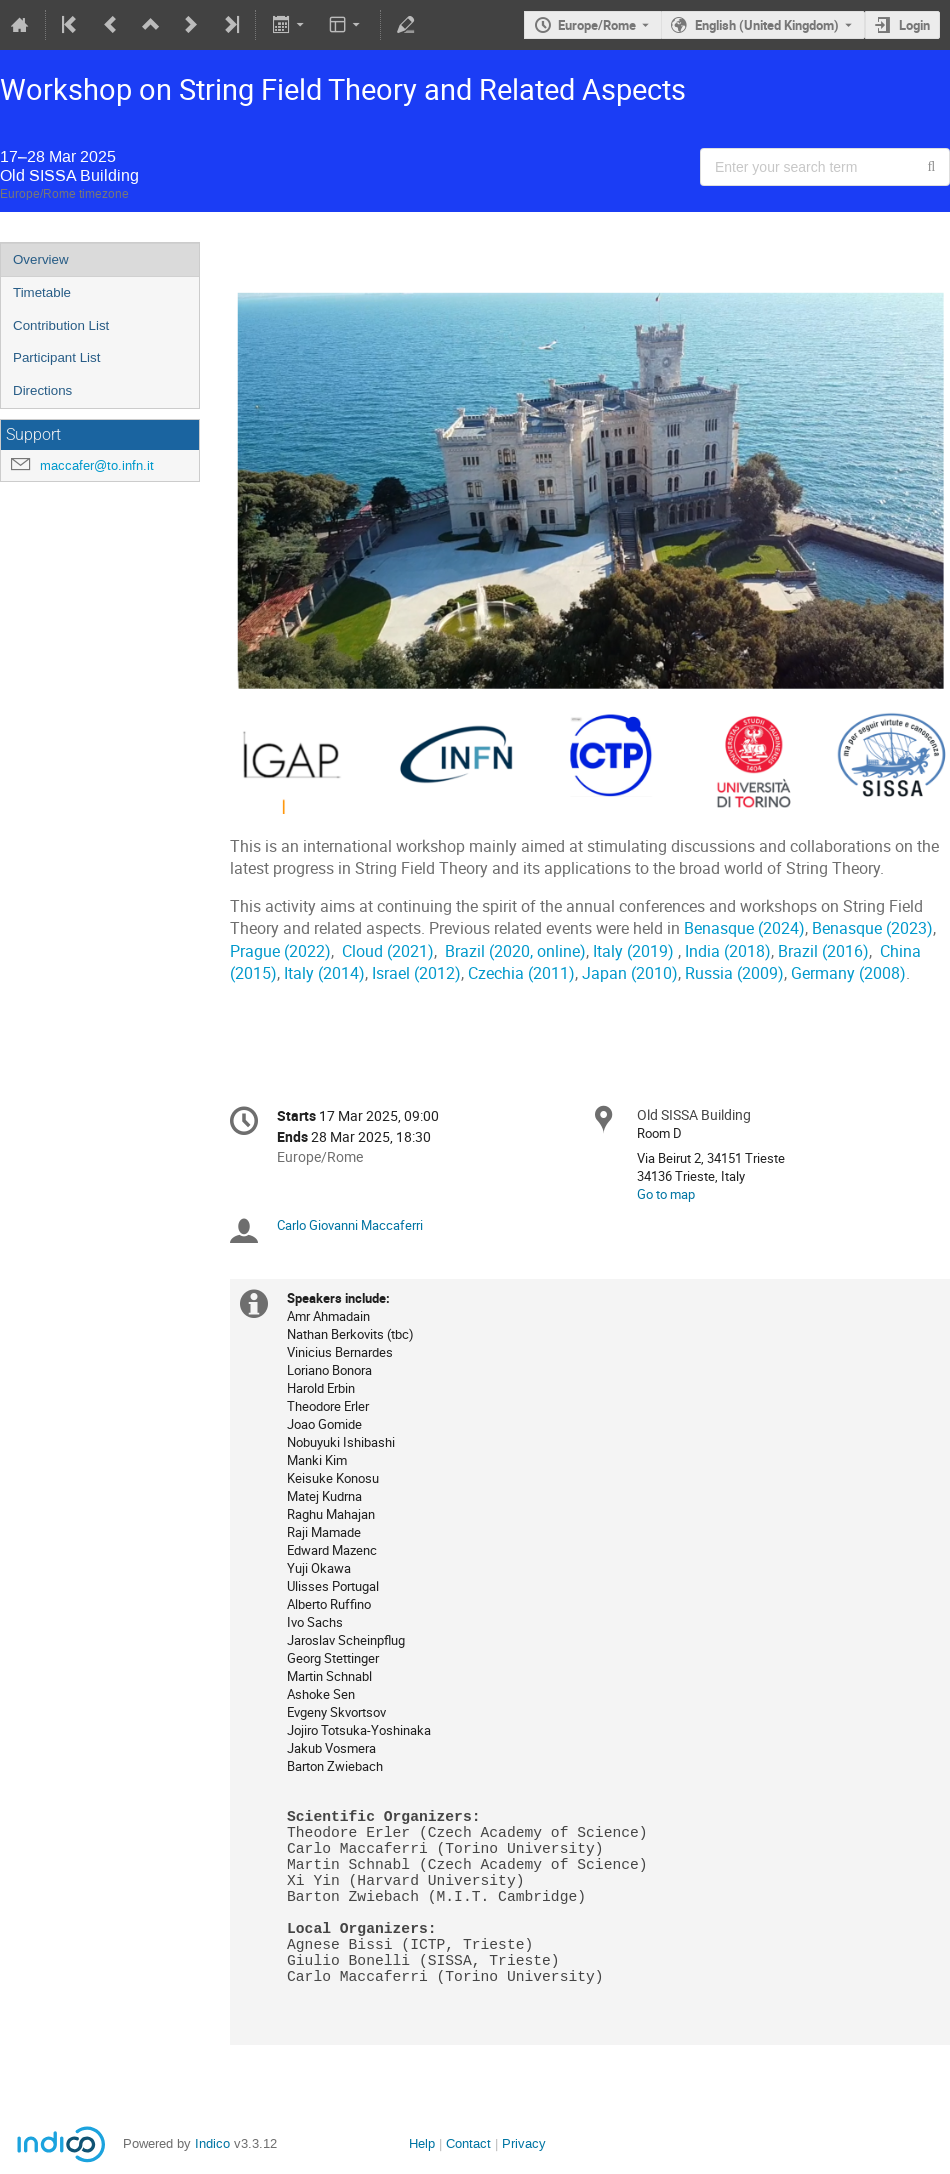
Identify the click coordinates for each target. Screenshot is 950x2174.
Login (914, 25)
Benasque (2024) (744, 928)
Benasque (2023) (872, 928)
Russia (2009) (734, 973)
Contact (468, 2143)
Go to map (666, 1194)
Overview (41, 259)
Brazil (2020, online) (515, 951)
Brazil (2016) (823, 951)
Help (422, 2143)
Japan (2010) (630, 973)
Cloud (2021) (388, 951)
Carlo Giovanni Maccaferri (350, 1225)
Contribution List (61, 325)
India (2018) (728, 951)
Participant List (56, 357)
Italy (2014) (324, 973)
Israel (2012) (416, 973)
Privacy (524, 2143)
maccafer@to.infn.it (97, 465)
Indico (212, 2143)
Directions (42, 390)
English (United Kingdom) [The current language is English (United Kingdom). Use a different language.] (767, 25)
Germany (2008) (848, 973)
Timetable (42, 292)
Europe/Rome (597, 25)
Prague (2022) (280, 951)
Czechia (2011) (521, 973)
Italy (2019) (633, 951)
